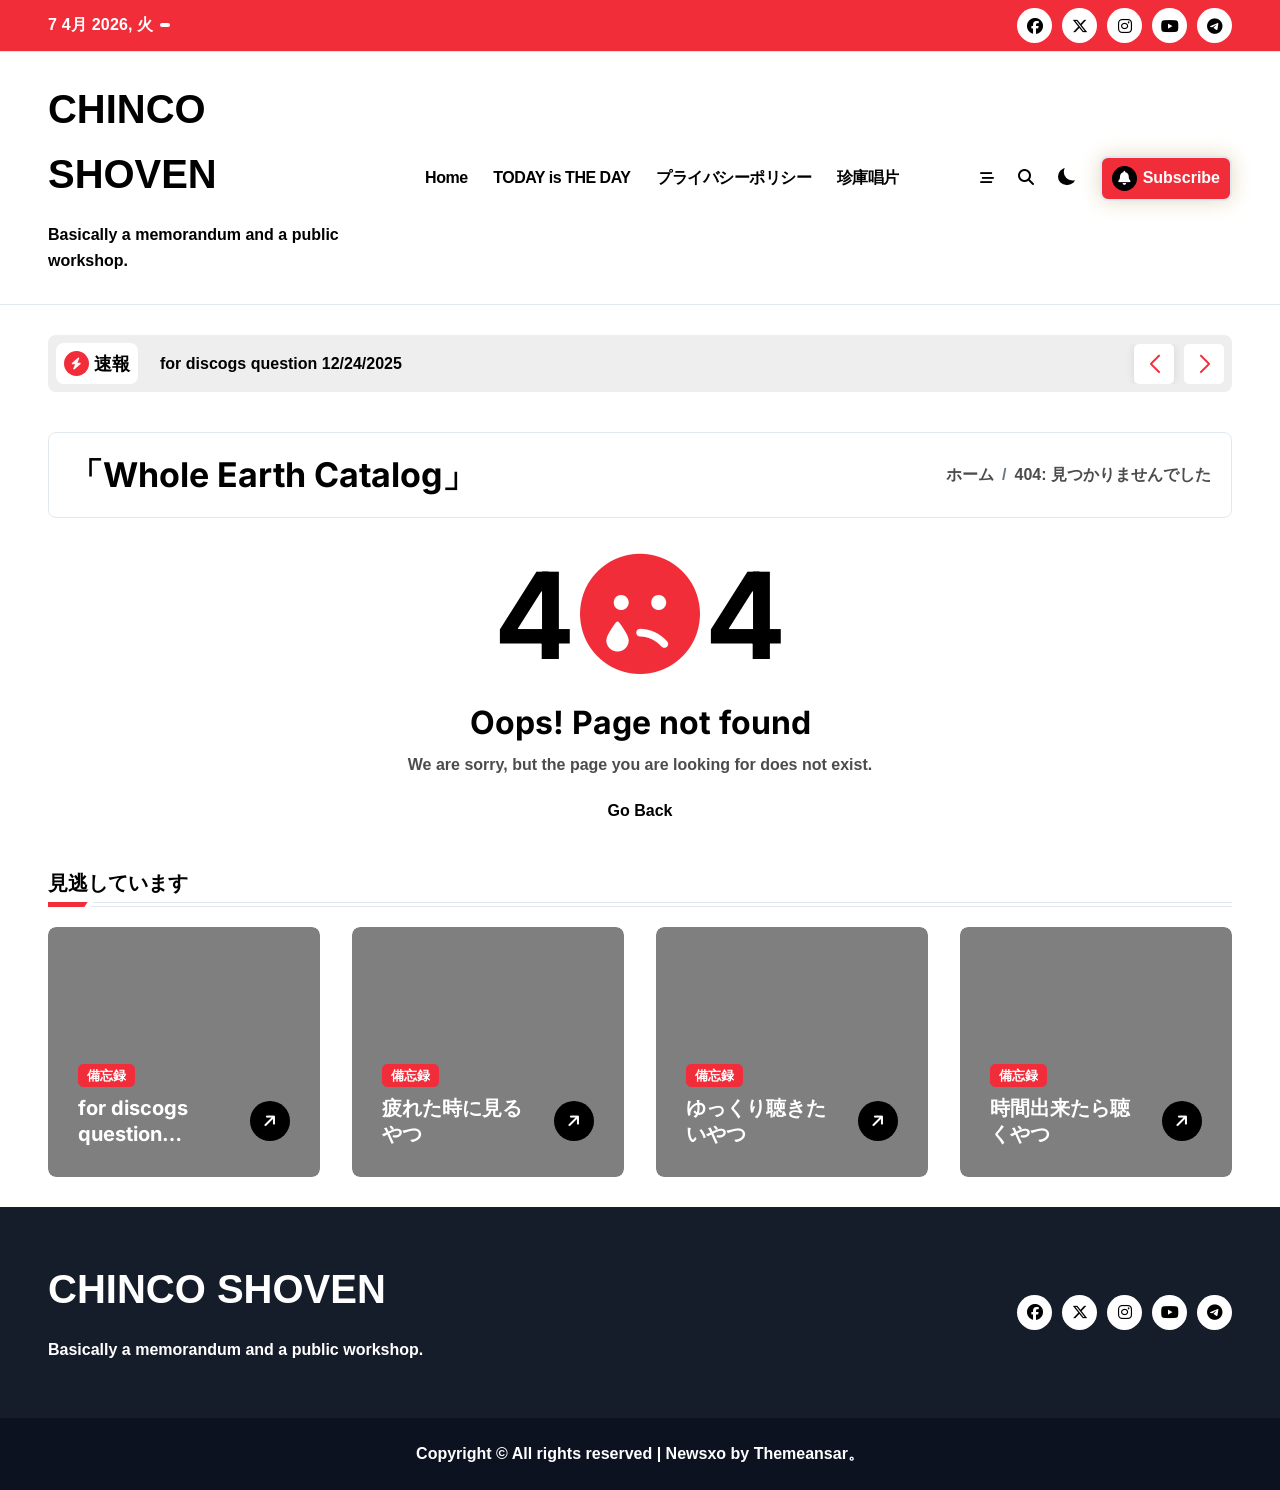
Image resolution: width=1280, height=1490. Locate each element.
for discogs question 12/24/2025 (136, 1134)
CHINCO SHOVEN (217, 1289)
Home (446, 177)
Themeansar (801, 1453)
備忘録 (106, 1075)
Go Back (640, 810)
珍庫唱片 (868, 177)
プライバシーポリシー (733, 177)
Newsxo (696, 1453)
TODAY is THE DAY (561, 177)
